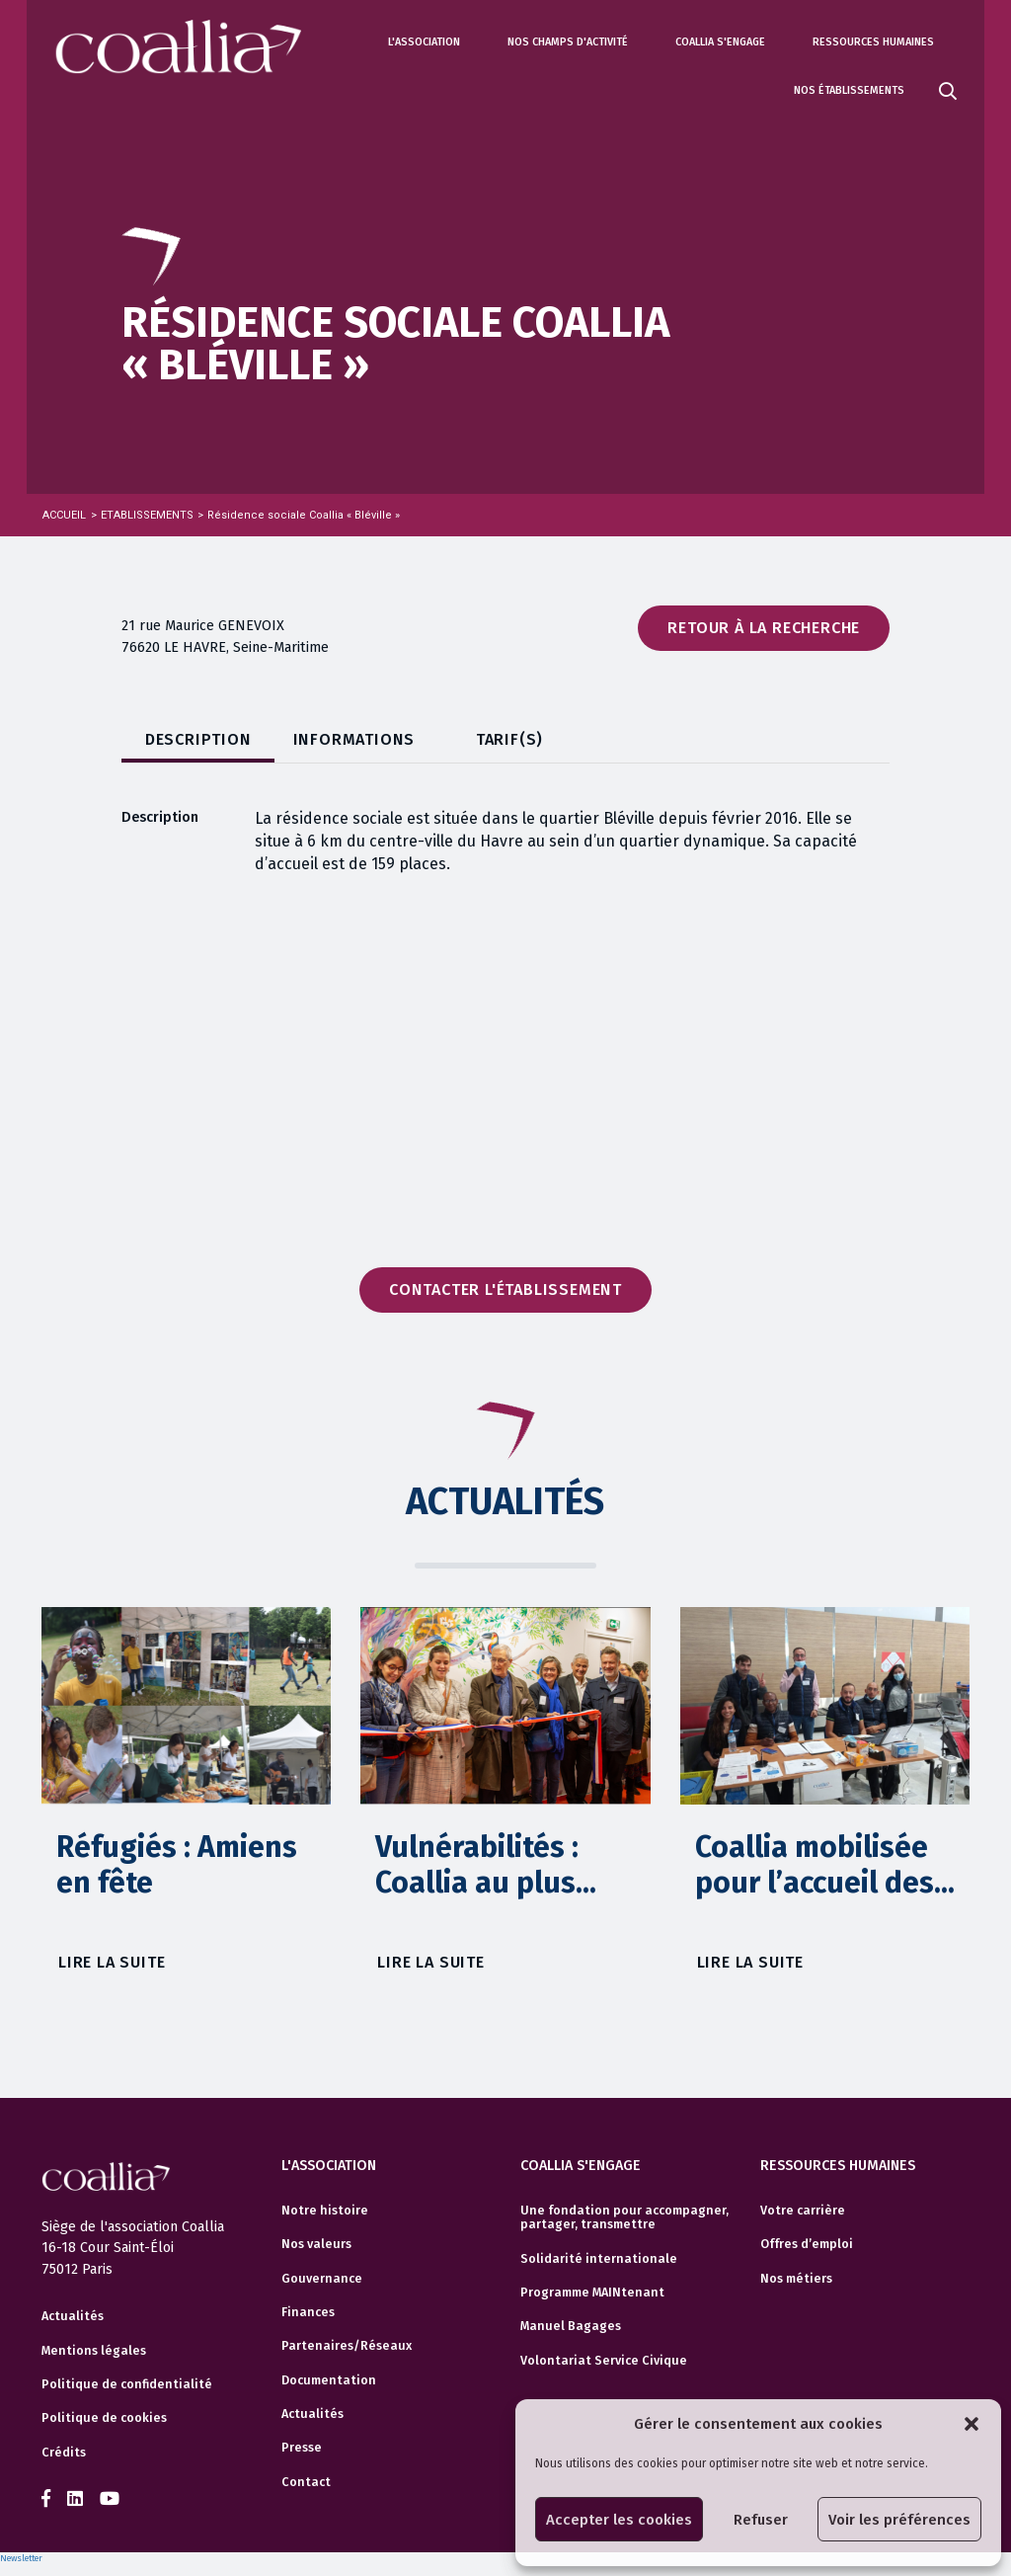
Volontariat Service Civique (603, 2361)
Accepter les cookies (619, 2520)
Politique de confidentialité (126, 2384)
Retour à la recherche (763, 627)
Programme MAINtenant (592, 2292)
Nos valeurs (316, 2244)
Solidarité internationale (598, 2259)
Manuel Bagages (570, 2326)
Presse (301, 2448)
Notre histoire (324, 2210)
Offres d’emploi (806, 2244)
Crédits (63, 2452)
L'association (424, 42)
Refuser (761, 2520)
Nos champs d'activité (567, 42)
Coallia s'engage (720, 42)
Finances (308, 2312)
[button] (971, 2424)
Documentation (328, 2380)
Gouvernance (321, 2279)
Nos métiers (796, 2279)
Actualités (72, 2316)
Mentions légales (93, 2351)
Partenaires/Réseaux (346, 2346)
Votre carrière (802, 2210)
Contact (306, 2482)
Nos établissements (849, 90)
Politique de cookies (104, 2418)
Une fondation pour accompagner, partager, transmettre (624, 2217)
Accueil (64, 515)
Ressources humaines (873, 42)
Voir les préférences (899, 2520)
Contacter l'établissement (505, 1289)
